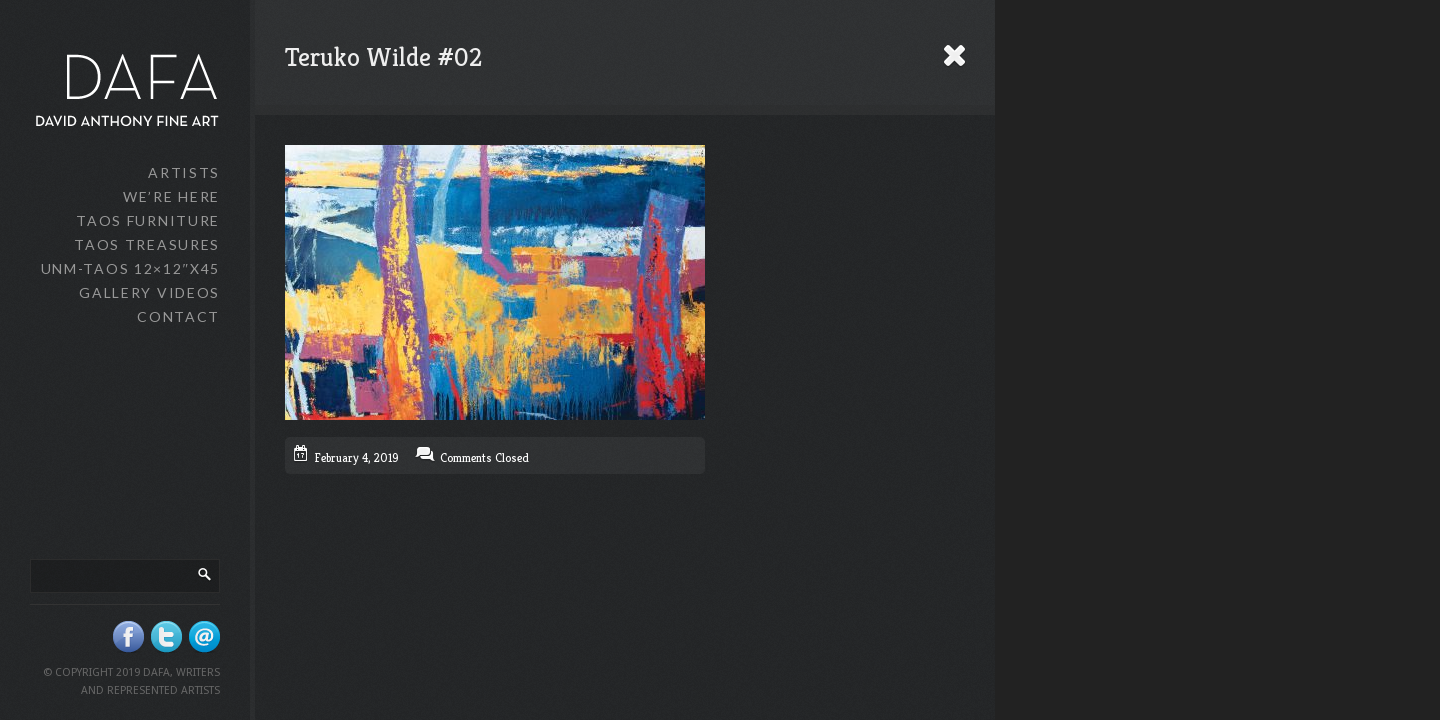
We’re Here (171, 196)
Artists (184, 172)
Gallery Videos (149, 292)
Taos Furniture (148, 220)
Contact (178, 316)
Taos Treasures (147, 244)
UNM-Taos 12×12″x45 (130, 268)
